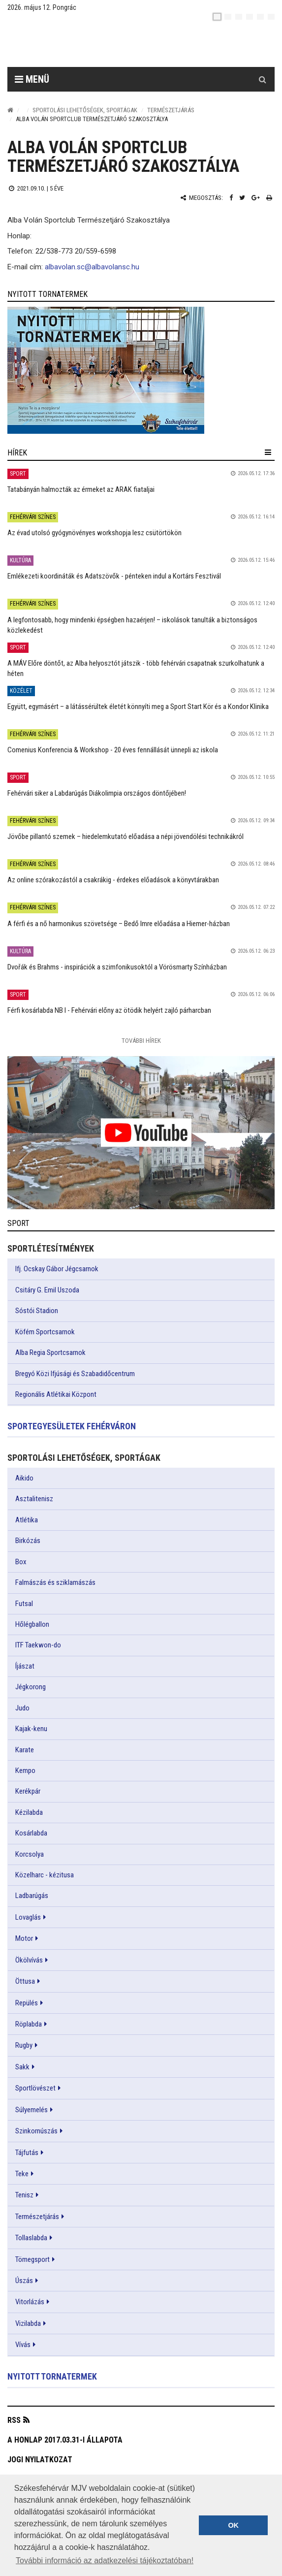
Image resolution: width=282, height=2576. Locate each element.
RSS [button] (14, 2420)
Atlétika (26, 1519)
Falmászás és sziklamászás (55, 1582)
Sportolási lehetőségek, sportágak (84, 110)
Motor (24, 1938)
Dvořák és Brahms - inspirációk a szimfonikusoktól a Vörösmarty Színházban (117, 967)
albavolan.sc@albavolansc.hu (92, 266)
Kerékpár (27, 1791)
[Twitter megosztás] (242, 197)
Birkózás (27, 1540)
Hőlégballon (32, 1624)
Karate (24, 1749)
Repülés (26, 2002)
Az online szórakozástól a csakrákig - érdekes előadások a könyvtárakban (113, 879)
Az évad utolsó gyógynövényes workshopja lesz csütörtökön (94, 532)
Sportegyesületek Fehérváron (71, 1426)
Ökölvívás (29, 1960)
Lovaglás (28, 1917)
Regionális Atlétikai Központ (55, 1394)
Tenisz (24, 2194)
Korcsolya (29, 1854)
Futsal (24, 1603)
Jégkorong (30, 1686)
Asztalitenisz (34, 1498)
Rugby (23, 2045)
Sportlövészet (35, 2088)
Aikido (24, 1478)
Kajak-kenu (31, 1728)
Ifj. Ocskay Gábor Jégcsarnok (56, 1268)
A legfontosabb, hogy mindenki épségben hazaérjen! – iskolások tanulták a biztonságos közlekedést (132, 625)
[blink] (271, 17)
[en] (227, 17)
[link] (141, 370)
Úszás (24, 2280)
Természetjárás (170, 110)
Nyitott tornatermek (52, 2376)
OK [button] (233, 2525)
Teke (22, 2173)
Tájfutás (26, 2152)
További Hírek (141, 1040)
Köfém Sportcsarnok (45, 1331)
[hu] (217, 17)
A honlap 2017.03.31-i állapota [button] (65, 2440)
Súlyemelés (31, 2109)
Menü (32, 79)
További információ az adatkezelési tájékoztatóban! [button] (104, 2560)
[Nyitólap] (10, 110)
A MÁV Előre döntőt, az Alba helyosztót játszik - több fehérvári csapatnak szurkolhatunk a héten (135, 668)
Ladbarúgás (31, 1895)
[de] (249, 17)
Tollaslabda (31, 2237)
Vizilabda (28, 2323)
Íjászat (24, 1666)
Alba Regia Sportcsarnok (50, 1352)
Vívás (23, 2344)
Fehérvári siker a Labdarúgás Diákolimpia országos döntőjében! (96, 793)
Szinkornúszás (36, 2130)
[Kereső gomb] (262, 79)
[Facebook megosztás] (231, 197)
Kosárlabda (31, 1833)
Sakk (22, 2066)
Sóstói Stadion (36, 1310)
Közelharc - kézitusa (44, 1874)
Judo (22, 1708)
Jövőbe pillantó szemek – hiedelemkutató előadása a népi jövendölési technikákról (125, 836)
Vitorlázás (29, 2301)
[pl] (238, 17)
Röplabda (28, 2024)
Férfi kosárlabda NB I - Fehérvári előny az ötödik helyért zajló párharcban (109, 1010)
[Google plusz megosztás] (255, 197)
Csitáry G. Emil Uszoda (47, 1290)
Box (21, 1561)
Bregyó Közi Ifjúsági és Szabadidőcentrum (75, 1373)
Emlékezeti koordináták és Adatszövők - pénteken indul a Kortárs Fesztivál (114, 576)
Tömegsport (32, 2259)
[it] (260, 17)
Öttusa (25, 1981)
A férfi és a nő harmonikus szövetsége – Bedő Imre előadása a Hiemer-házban (118, 923)
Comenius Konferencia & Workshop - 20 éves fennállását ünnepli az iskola (112, 749)
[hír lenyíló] (268, 452)
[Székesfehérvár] (98, 45)
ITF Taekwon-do (38, 1645)
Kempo (25, 1770)
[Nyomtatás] (269, 197)
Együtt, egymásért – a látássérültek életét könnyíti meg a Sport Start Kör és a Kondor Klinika (138, 706)
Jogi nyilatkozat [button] (39, 2459)
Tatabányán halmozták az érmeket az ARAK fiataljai (81, 489)
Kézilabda (29, 1812)
